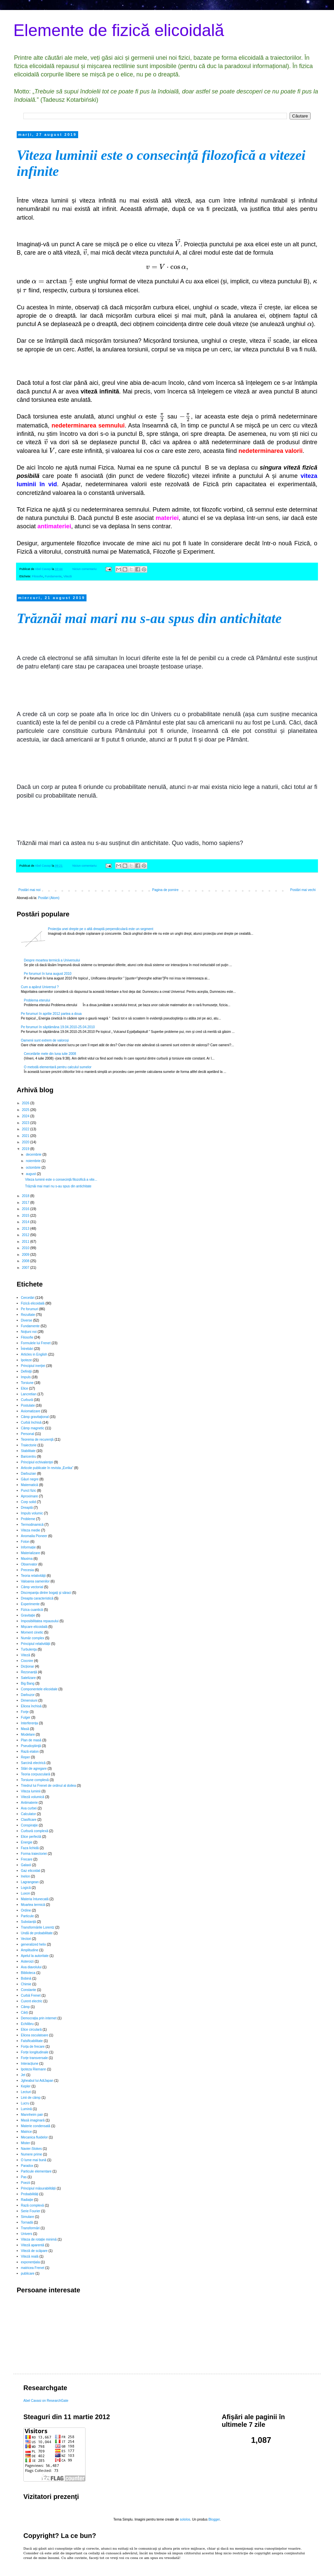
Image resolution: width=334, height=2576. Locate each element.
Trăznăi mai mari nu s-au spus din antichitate (149, 618)
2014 (26, 1222)
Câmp (25, 2007)
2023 (26, 1123)
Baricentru (28, 1456)
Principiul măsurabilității (38, 2188)
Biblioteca (28, 1973)
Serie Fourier (30, 2211)
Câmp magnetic (32, 1428)
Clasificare (29, 1819)
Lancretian (29, 1394)
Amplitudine (29, 1950)
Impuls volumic (32, 1513)
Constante (28, 1990)
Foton (25, 1541)
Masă (25, 1729)
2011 (26, 1241)
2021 (26, 1136)
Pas (24, 2177)
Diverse (26, 1320)
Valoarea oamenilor (35, 1581)
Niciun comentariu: (85, 569)
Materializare (30, 1553)
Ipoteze (26, 1360)
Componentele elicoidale (39, 1689)
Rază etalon (30, 1751)
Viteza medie (30, 1530)
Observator (29, 1564)
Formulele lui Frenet (36, 1343)
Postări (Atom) (48, 898)
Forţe (25, 1712)
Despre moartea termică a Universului (52, 960)
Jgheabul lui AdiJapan (37, 2080)
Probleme (28, 1519)
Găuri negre (30, 1479)
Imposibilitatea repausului (40, 1621)
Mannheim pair (32, 2114)
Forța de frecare (33, 2046)
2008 (26, 1261)
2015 (26, 1215)
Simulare (27, 2217)
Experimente (30, 1604)
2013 (26, 1228)
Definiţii (26, 1371)
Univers (26, 2234)
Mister (25, 2143)
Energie (26, 1842)
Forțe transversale (34, 2058)
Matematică (29, 1485)
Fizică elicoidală (33, 1303)
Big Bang (28, 1683)
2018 (26, 1196)
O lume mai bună (33, 2160)
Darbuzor (28, 1695)
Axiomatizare (30, 1411)
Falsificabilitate (32, 2041)
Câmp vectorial (32, 1587)
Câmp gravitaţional (35, 1417)
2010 (26, 1248)
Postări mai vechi (303, 890)
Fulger (25, 1717)
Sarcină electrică (33, 1763)
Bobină (26, 1978)
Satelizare (28, 1678)
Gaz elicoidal (30, 1871)
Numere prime (31, 2154)
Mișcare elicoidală (34, 1627)
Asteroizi (27, 1961)
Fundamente (53, 576)
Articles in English (34, 1354)
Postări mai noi (29, 890)
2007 (26, 1267)
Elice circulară (31, 2029)
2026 (26, 1103)
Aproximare (29, 1496)
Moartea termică (33, 1905)
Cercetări (28, 1298)
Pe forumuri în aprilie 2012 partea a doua (51, 1014)
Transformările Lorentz (37, 1927)
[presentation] (177, 244)
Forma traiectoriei (34, 1853)
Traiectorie (29, 1445)
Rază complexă (32, 2205)
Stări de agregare (34, 1768)
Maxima (27, 1558)
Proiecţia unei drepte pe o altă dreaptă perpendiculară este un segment (100, 929)
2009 (26, 1254)
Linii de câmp (31, 2097)
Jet (23, 2075)
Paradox (27, 2166)
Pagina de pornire (165, 890)
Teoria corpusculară (35, 1774)
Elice (24, 1388)
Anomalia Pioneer (34, 1536)
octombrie (33, 1167)
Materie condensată (35, 2126)
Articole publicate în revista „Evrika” (47, 1468)
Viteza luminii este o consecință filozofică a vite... (61, 1179)
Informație (28, 1547)
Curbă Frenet (31, 1995)
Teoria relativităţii (33, 1576)
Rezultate (28, 1315)
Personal (27, 1434)
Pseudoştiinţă (31, 1746)
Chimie (26, 1984)
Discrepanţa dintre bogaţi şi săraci (46, 1593)
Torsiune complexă (35, 1780)
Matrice (26, 2131)
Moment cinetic (32, 1632)
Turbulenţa (29, 1649)
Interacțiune (29, 2063)
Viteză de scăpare (34, 2251)
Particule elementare (36, 2171)
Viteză (67, 576)
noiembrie (33, 1161)
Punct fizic (28, 1490)
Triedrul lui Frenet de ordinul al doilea (48, 1785)
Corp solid (28, 1502)
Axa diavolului (31, 1967)
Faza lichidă (30, 1848)
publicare (28, 2273)
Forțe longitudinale (34, 2052)
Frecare (26, 1859)
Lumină (26, 2109)
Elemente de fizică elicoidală (118, 30)
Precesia (27, 1570)
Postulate (28, 1405)
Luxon (25, 1893)
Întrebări (27, 1349)
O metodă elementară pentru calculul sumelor (58, 1067)
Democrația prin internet (39, 2018)
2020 (26, 1142)
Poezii (25, 2183)
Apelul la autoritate (35, 1956)
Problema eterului (37, 1000)
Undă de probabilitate (37, 1933)
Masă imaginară (33, 2120)
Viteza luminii (31, 1791)
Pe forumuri (29, 1309)
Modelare (28, 1734)
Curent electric (31, 2001)
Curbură (27, 1400)
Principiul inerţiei (33, 1366)
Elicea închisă (31, 1706)
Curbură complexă (34, 1831)
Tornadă (27, 2222)
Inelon (25, 1876)
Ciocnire (27, 1661)
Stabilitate (28, 1451)
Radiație (27, 2200)
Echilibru (27, 2024)
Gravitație (28, 1615)
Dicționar (27, 1666)
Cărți (24, 2012)
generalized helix (33, 1944)
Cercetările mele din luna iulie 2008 (50, 1054)
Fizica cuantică (32, 1610)
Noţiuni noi (29, 1332)
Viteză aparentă (32, 2245)
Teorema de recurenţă (37, 1439)
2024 (26, 1116)
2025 (26, 1110)
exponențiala (30, 2262)
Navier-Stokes (31, 2149)
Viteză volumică (32, 1797)
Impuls (26, 1377)
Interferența (29, 1723)
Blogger (214, 2519)
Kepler (26, 2086)
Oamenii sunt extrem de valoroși (45, 1040)
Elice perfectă (31, 1836)
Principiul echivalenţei (37, 1462)
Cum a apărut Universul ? (40, 987)
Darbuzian (28, 1473)
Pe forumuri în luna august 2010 (47, 973)
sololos (185, 2519)
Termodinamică (32, 1524)
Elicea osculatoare (34, 2035)
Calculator (28, 1814)
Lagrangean (30, 1882)
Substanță (28, 1922)
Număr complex (32, 1638)
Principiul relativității (35, 1644)
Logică (26, 1888)
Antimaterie (29, 1802)
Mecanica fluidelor (34, 2137)
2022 (26, 1129)
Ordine (26, 1910)
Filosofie (37, 576)
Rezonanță (29, 1672)
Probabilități (29, 2194)
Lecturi (26, 2092)
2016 (26, 1209)
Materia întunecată (35, 1899)
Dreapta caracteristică (37, 1598)
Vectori (26, 1939)
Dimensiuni (29, 1700)
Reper (25, 1757)
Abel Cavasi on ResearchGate (45, 2400)
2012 (26, 1235)
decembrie (34, 1154)
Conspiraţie (29, 1825)
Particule (27, 1916)
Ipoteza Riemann (33, 2069)
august (31, 1174)
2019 (26, 1149)
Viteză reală (30, 2256)
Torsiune (27, 1383)
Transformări (30, 2228)
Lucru (25, 2103)
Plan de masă (31, 1740)
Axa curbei (29, 1808)
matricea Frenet (32, 2268)
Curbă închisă (31, 1422)
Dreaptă (27, 1507)
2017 (26, 1202)
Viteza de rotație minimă (39, 2239)
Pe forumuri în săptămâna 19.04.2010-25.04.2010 (58, 1027)
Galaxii (26, 1865)
